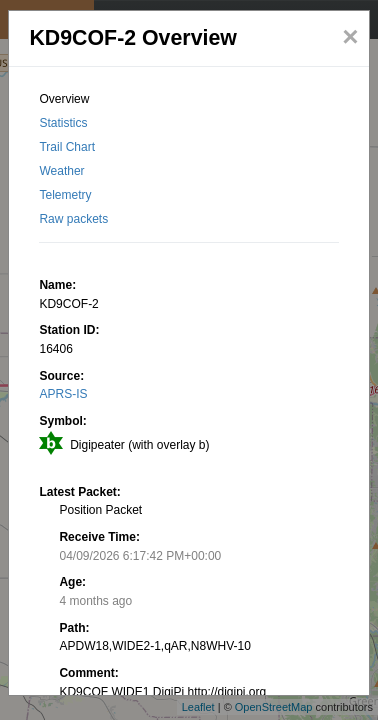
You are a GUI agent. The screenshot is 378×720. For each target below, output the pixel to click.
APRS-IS (63, 394)
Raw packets (73, 219)
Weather (61, 171)
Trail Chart (67, 147)
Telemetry (65, 195)
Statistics (63, 123)
